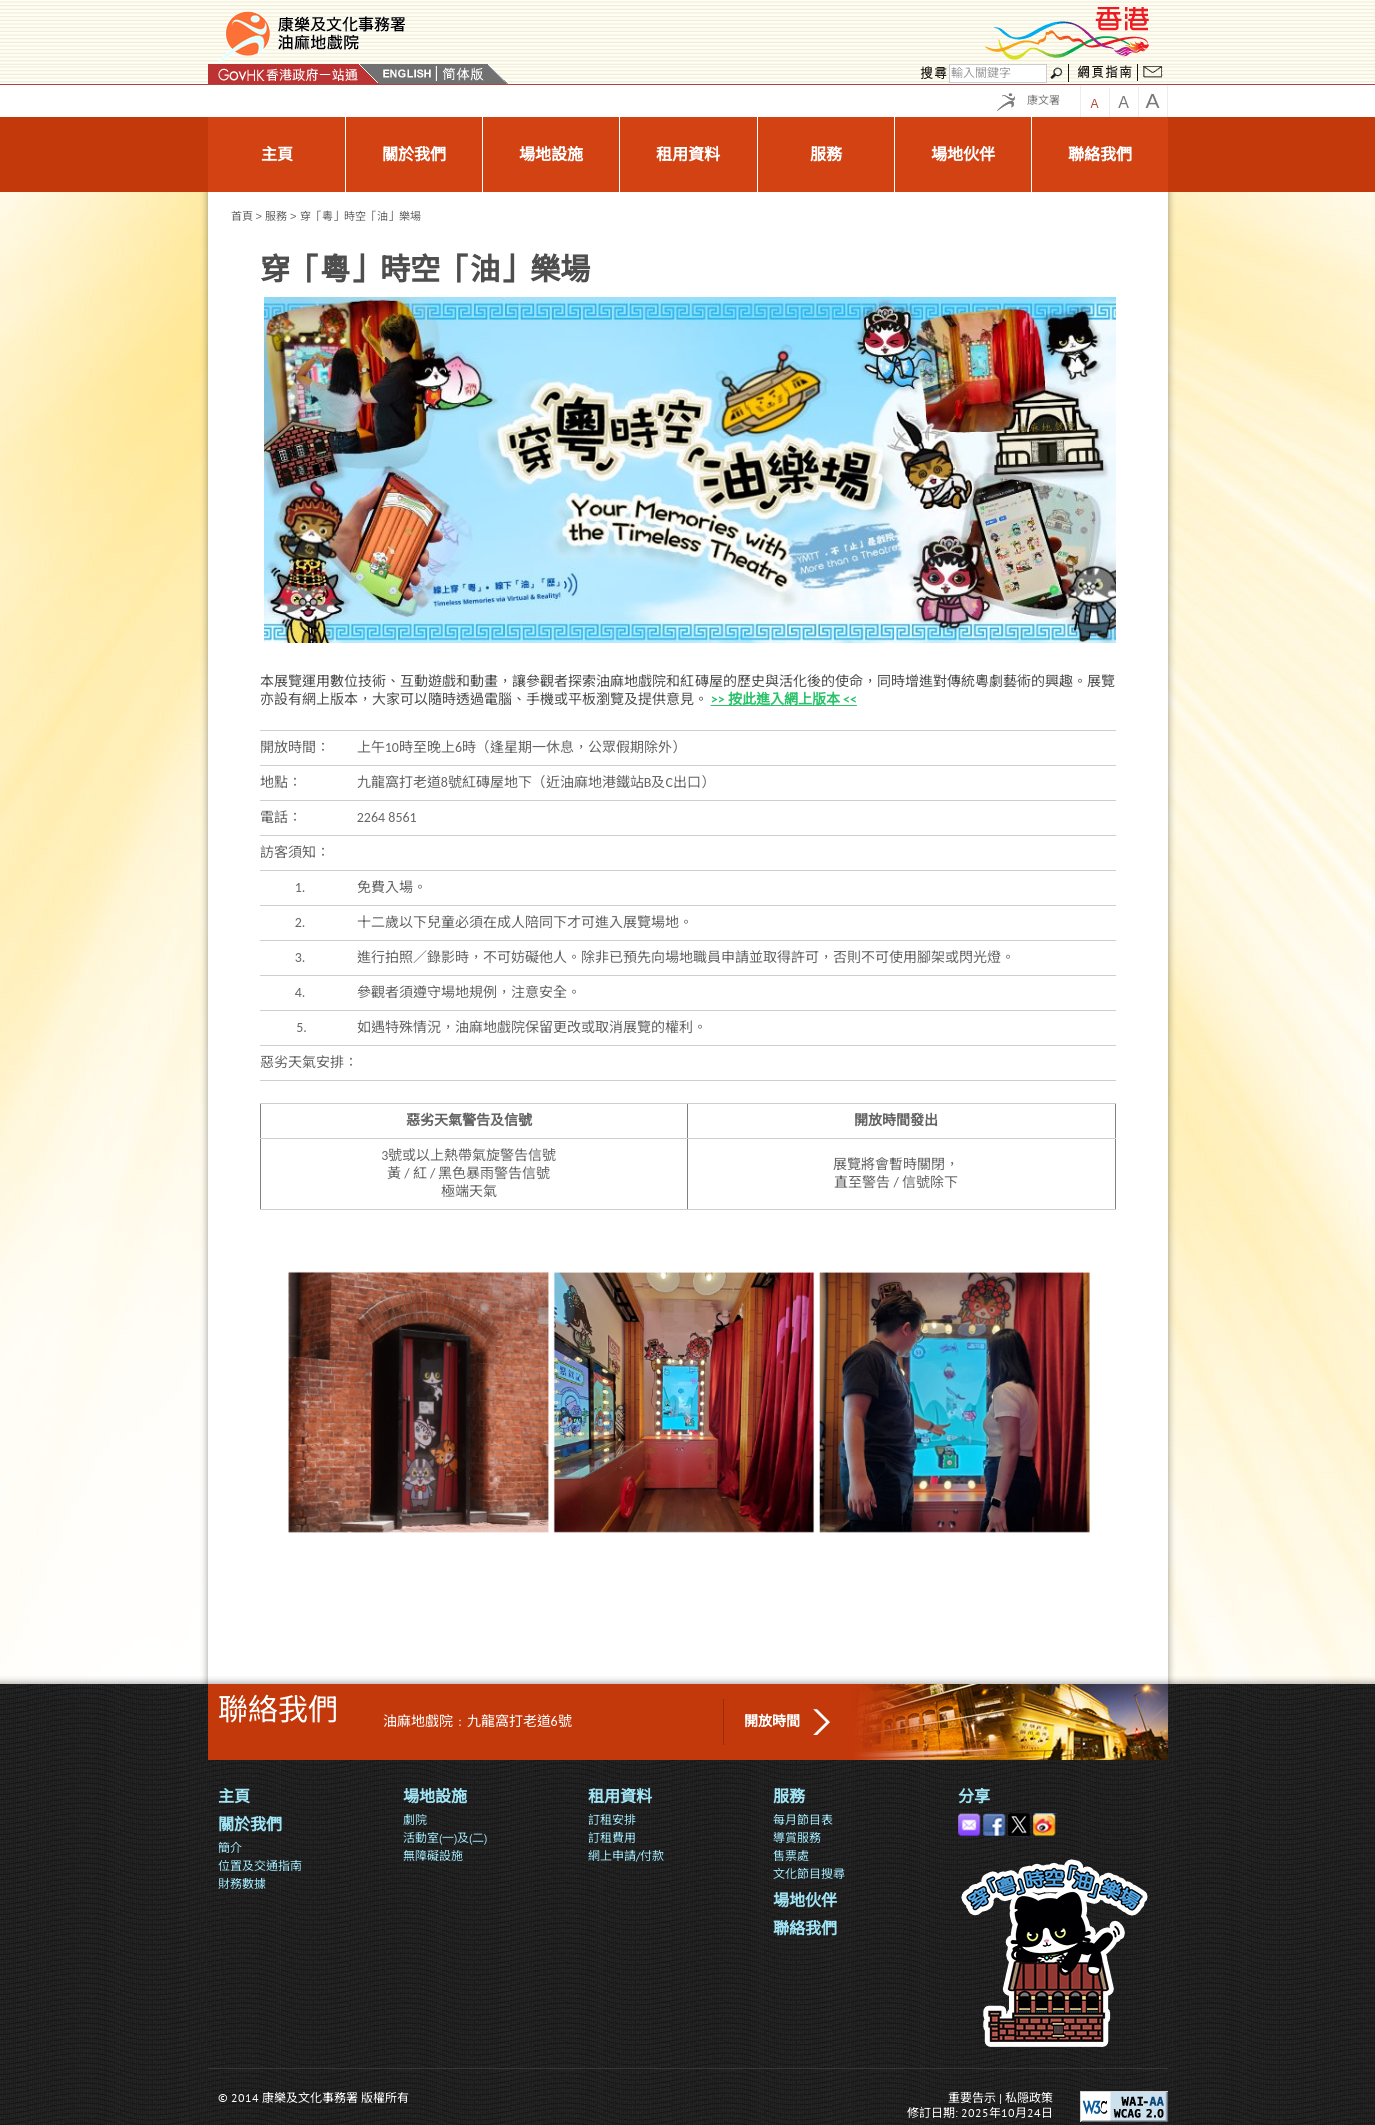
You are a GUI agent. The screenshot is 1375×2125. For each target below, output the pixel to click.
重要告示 (972, 2097)
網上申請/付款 (626, 1855)
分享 (974, 1796)
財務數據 (242, 1883)
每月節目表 (803, 1819)
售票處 (791, 1855)
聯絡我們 (805, 1928)
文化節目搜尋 (809, 1873)
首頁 (242, 216)
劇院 (415, 1819)
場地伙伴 (805, 1900)
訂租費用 (612, 1837)
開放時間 (772, 1721)
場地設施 (435, 1796)
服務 (276, 216)
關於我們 (250, 1824)
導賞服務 (797, 1837)
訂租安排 (612, 1819)
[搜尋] (998, 73)
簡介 (230, 1847)
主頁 (234, 1796)
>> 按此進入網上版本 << (784, 699)
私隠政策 (1029, 2097)
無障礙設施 (433, 1855)
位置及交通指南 (260, 1865)
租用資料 (620, 1796)
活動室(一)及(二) (445, 1837)
